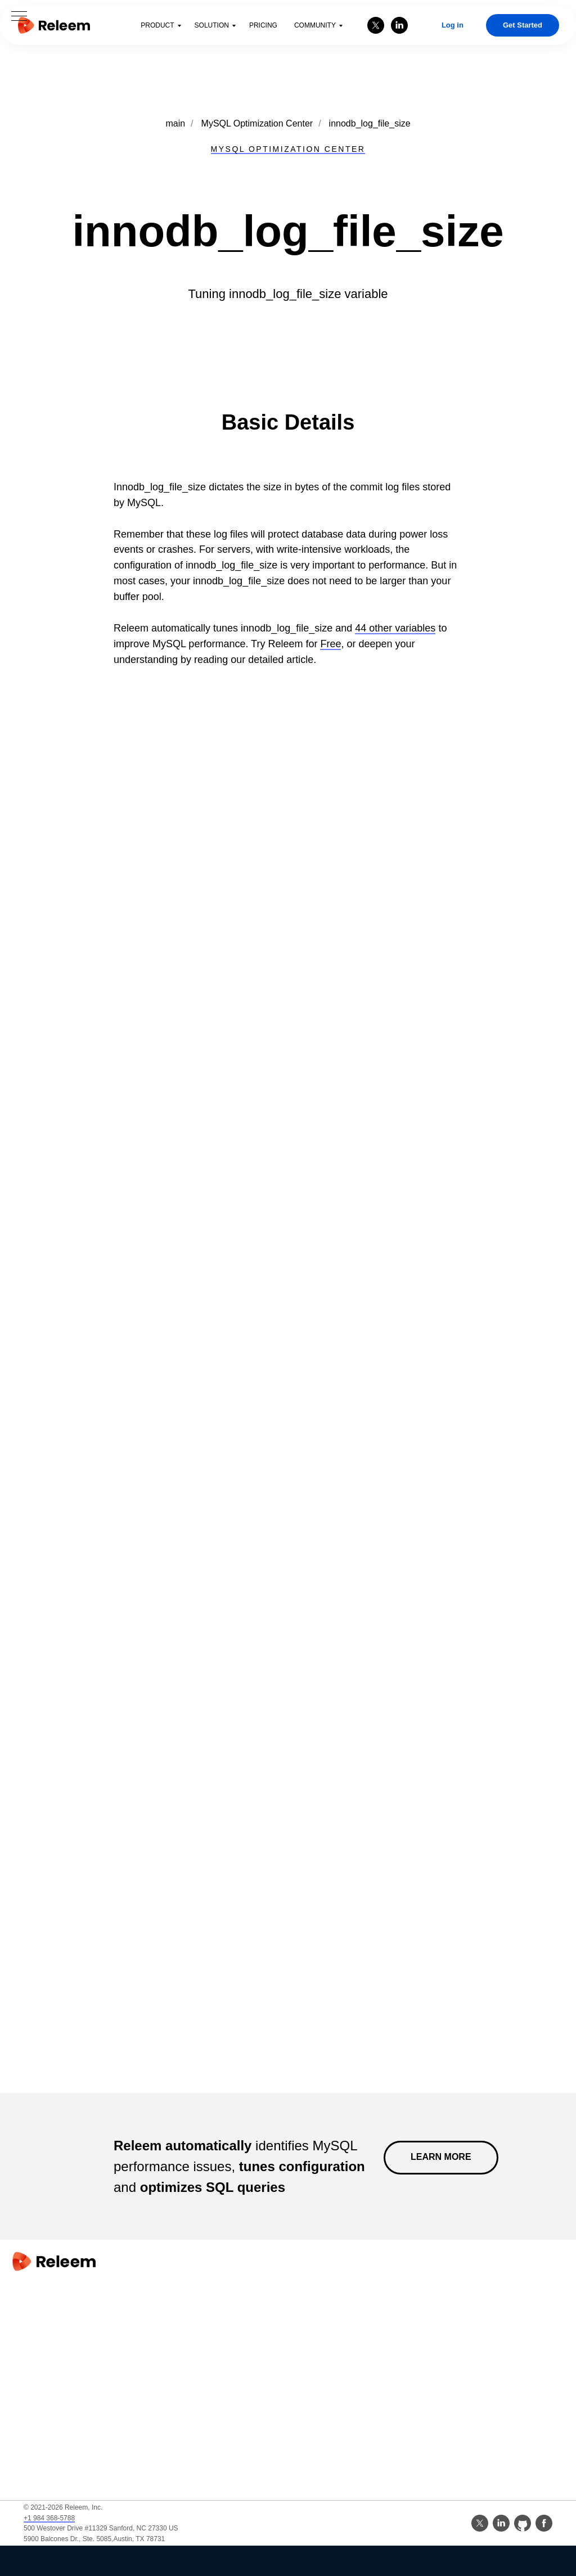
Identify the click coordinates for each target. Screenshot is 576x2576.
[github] (522, 2523)
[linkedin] (399, 25)
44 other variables (395, 628)
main (175, 123)
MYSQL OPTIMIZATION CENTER (288, 149)
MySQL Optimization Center (257, 123)
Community (315, 25)
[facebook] (544, 2523)
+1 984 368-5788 (49, 2518)
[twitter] (375, 25)
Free (330, 643)
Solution (212, 25)
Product (157, 25)
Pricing (263, 25)
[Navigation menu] (19, 16)
